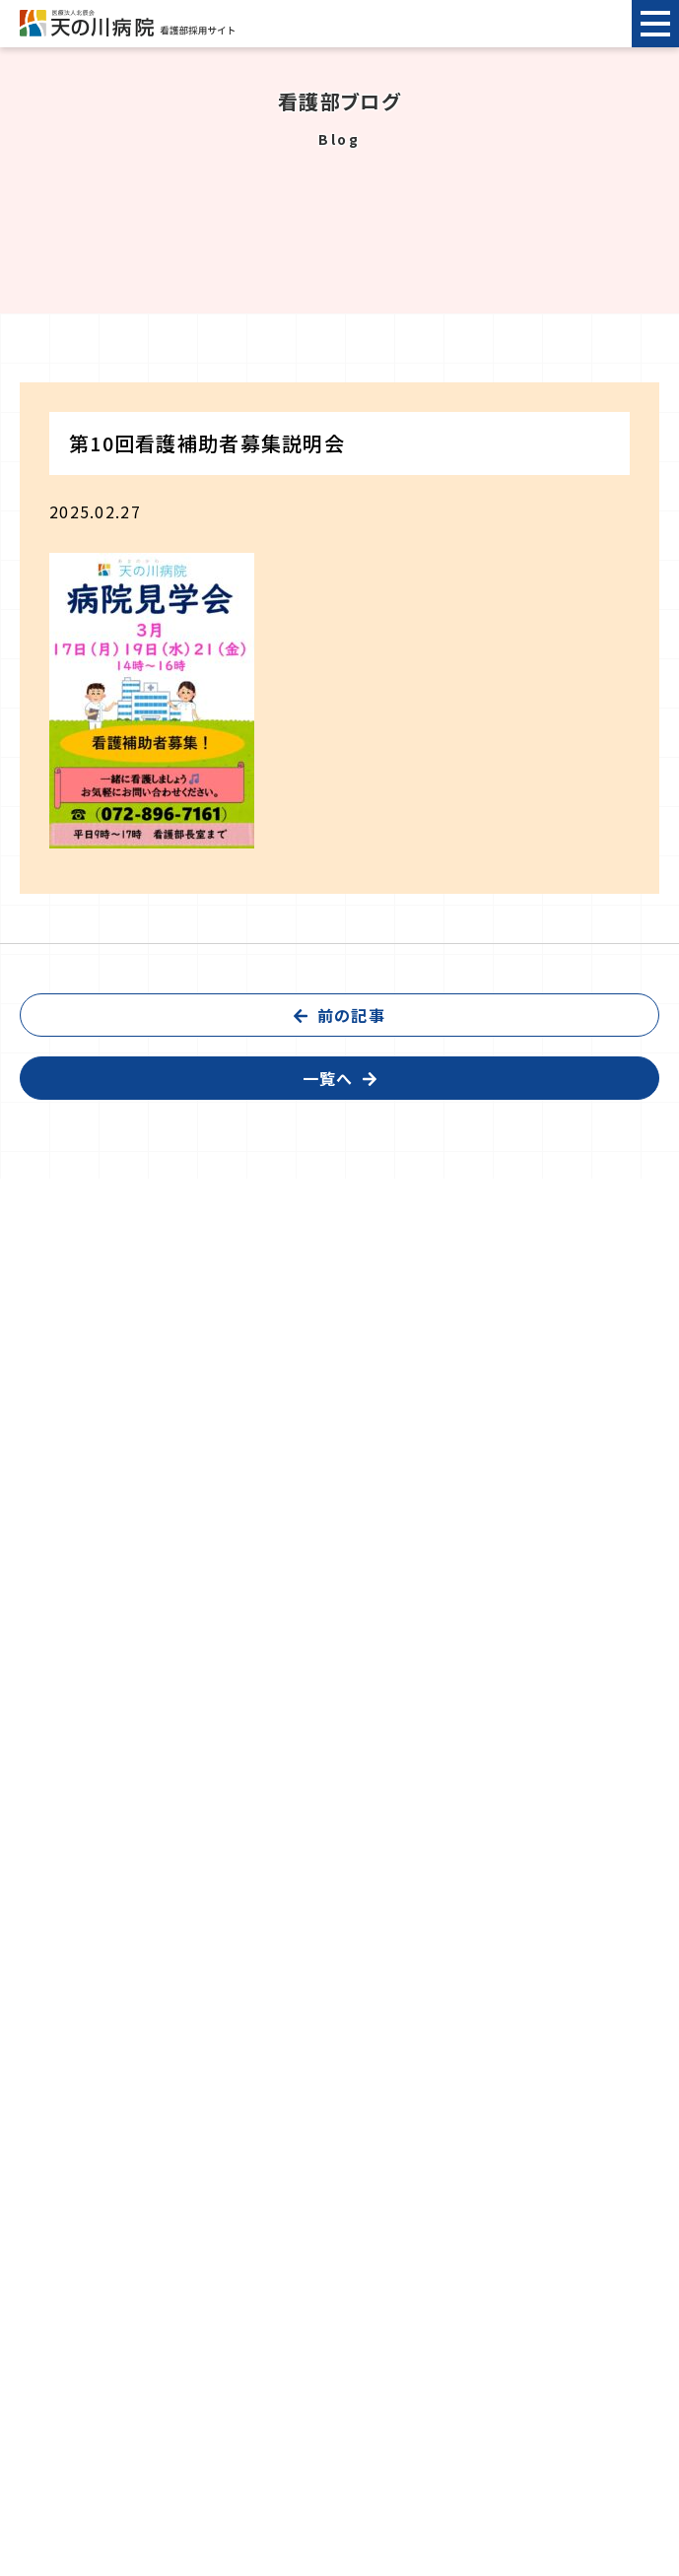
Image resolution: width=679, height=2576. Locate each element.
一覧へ (328, 1078)
